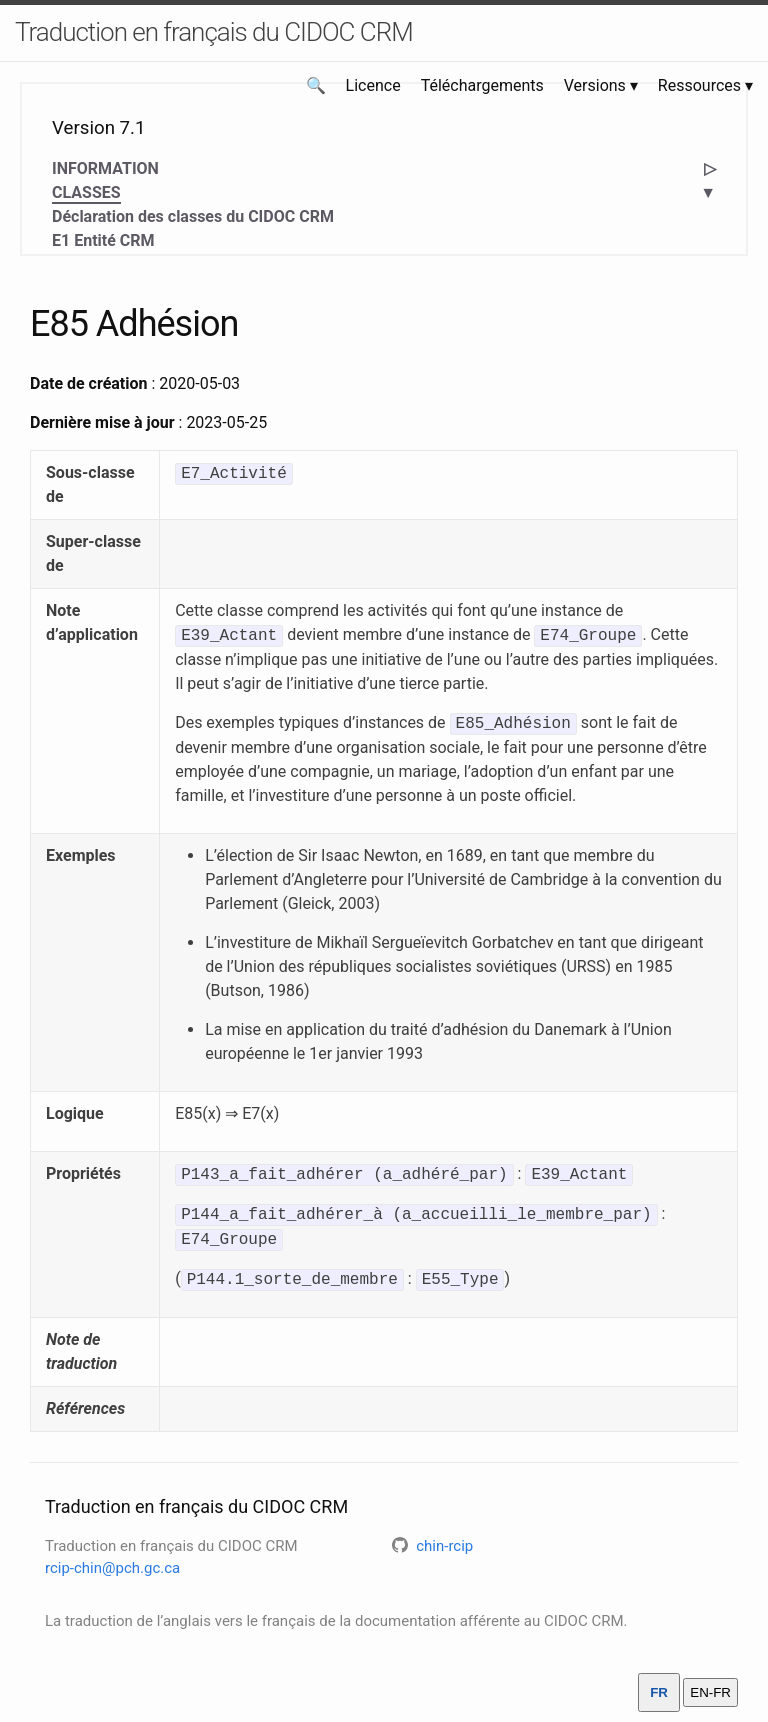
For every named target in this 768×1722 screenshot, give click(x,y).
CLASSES (86, 193)
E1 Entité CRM (103, 240)
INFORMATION (105, 168)
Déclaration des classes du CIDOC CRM (193, 216)
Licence (373, 85)
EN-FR (710, 1692)
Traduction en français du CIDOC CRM (214, 32)
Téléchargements (482, 85)
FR (659, 1692)
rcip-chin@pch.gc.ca (112, 1568)
